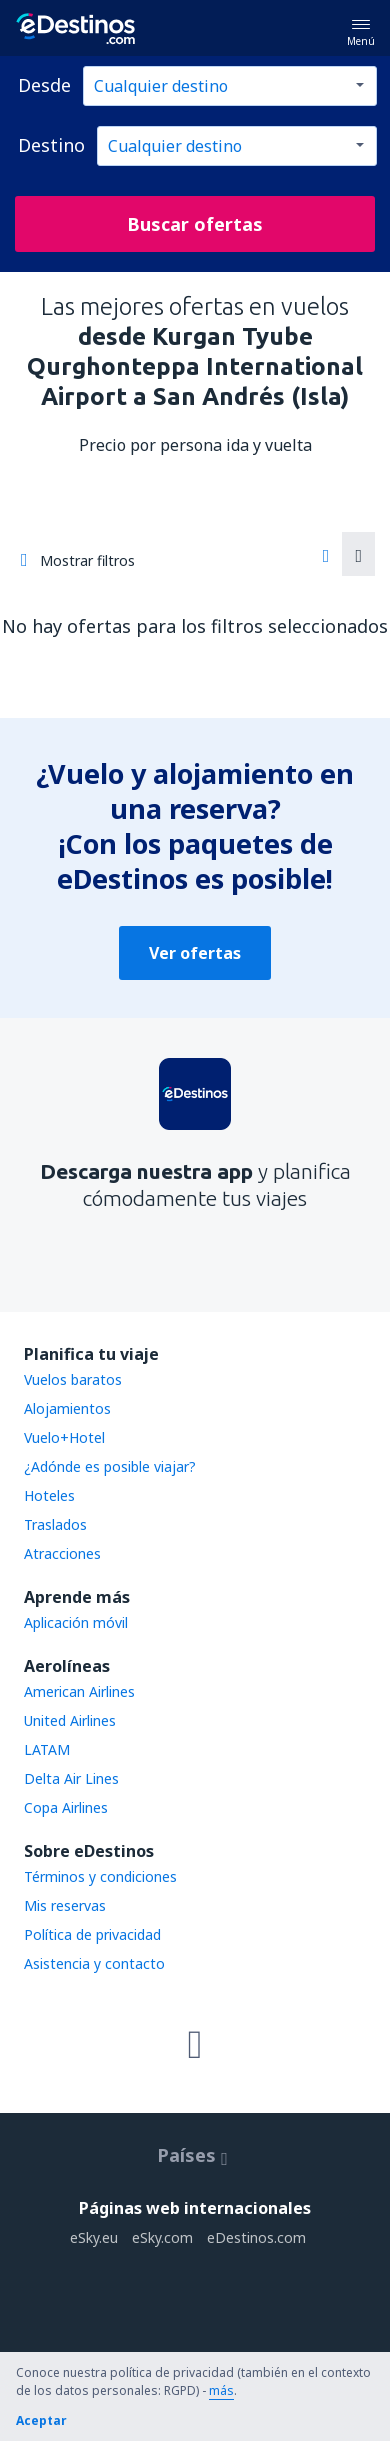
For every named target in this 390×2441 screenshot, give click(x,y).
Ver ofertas (195, 953)
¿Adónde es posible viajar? (110, 1466)
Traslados (55, 1524)
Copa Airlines (66, 1807)
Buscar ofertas (195, 224)
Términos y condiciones (100, 1876)
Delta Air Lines (71, 1778)
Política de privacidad (92, 1934)
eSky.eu (94, 2237)
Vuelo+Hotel (64, 1437)
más (221, 2390)
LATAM (47, 1749)
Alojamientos (67, 1408)
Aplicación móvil (76, 1622)
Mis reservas (65, 1905)
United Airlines (70, 1720)
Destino (51, 145)
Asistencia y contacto (94, 1963)
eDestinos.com (256, 2237)
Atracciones (62, 1553)
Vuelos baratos (73, 1379)
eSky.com (162, 2237)
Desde (44, 85)
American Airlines (79, 1691)
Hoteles (49, 1495)
